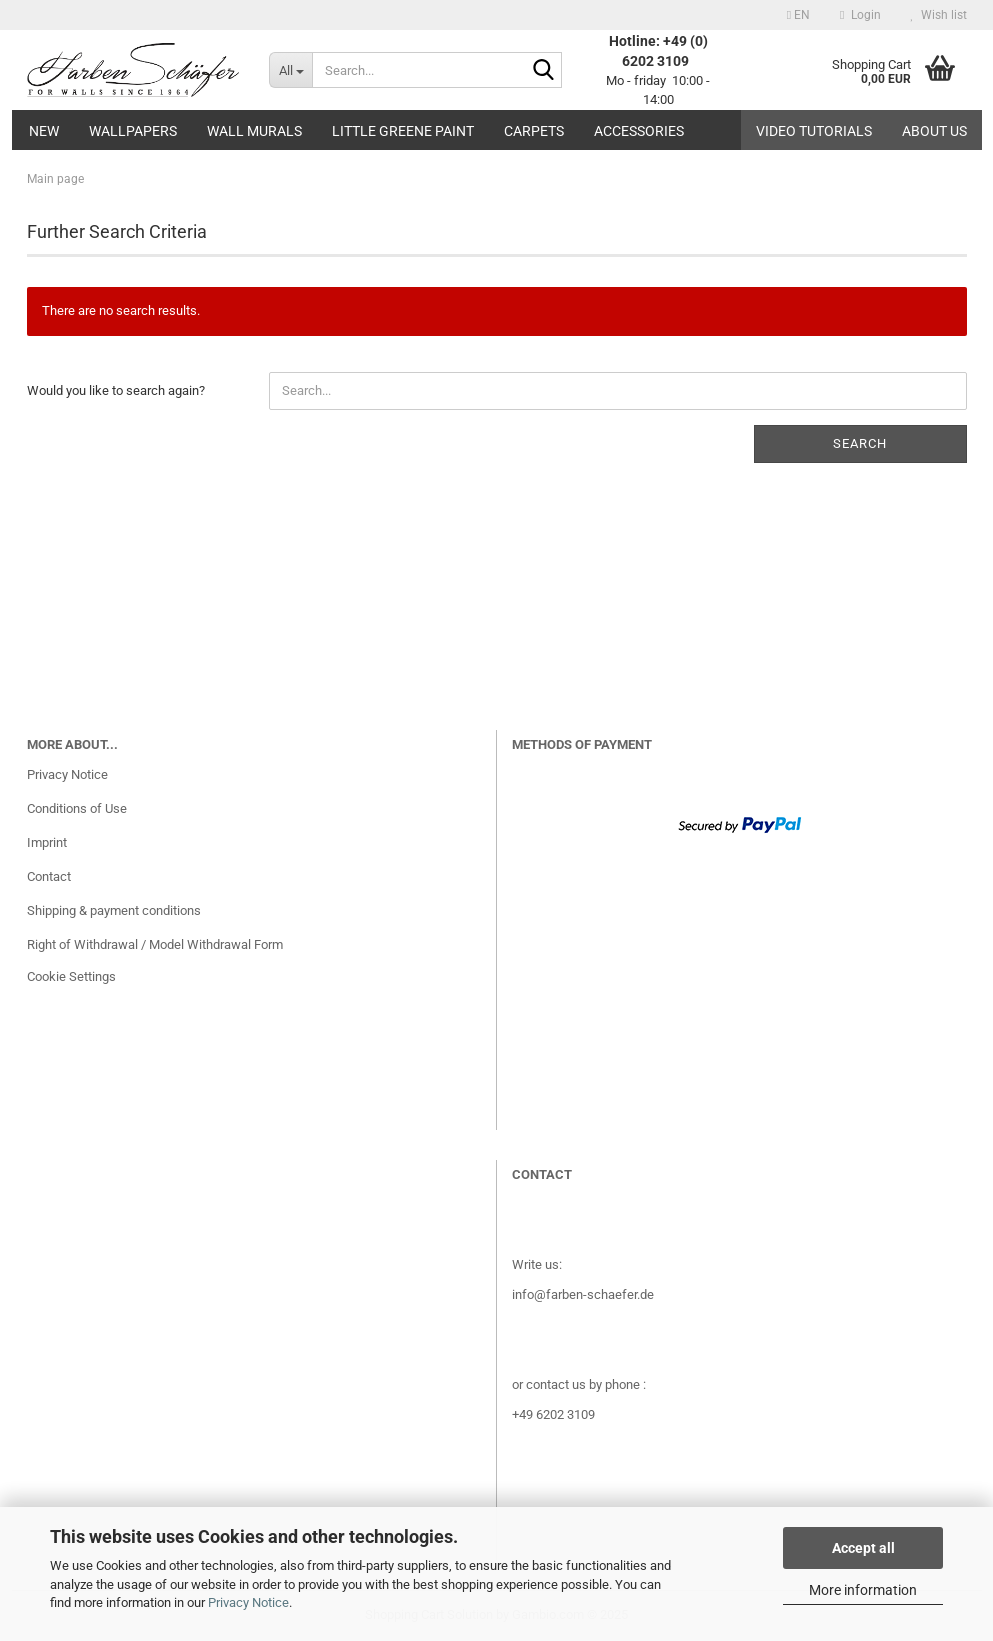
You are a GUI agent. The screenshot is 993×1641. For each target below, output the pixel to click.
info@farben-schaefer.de (583, 1294)
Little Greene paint (403, 131)
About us (934, 131)
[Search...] (290, 70)
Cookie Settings (71, 976)
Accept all (863, 1548)
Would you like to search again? (116, 390)
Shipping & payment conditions (114, 910)
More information (863, 1590)
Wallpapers (133, 131)
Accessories (639, 131)
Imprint (47, 842)
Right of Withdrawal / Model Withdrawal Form (155, 944)
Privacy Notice (248, 1602)
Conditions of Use (77, 808)
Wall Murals (254, 131)
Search (860, 443)
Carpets (534, 131)
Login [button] (860, 15)
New (44, 131)
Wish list (939, 15)
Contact (49, 876)
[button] (798, 15)
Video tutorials (814, 131)
